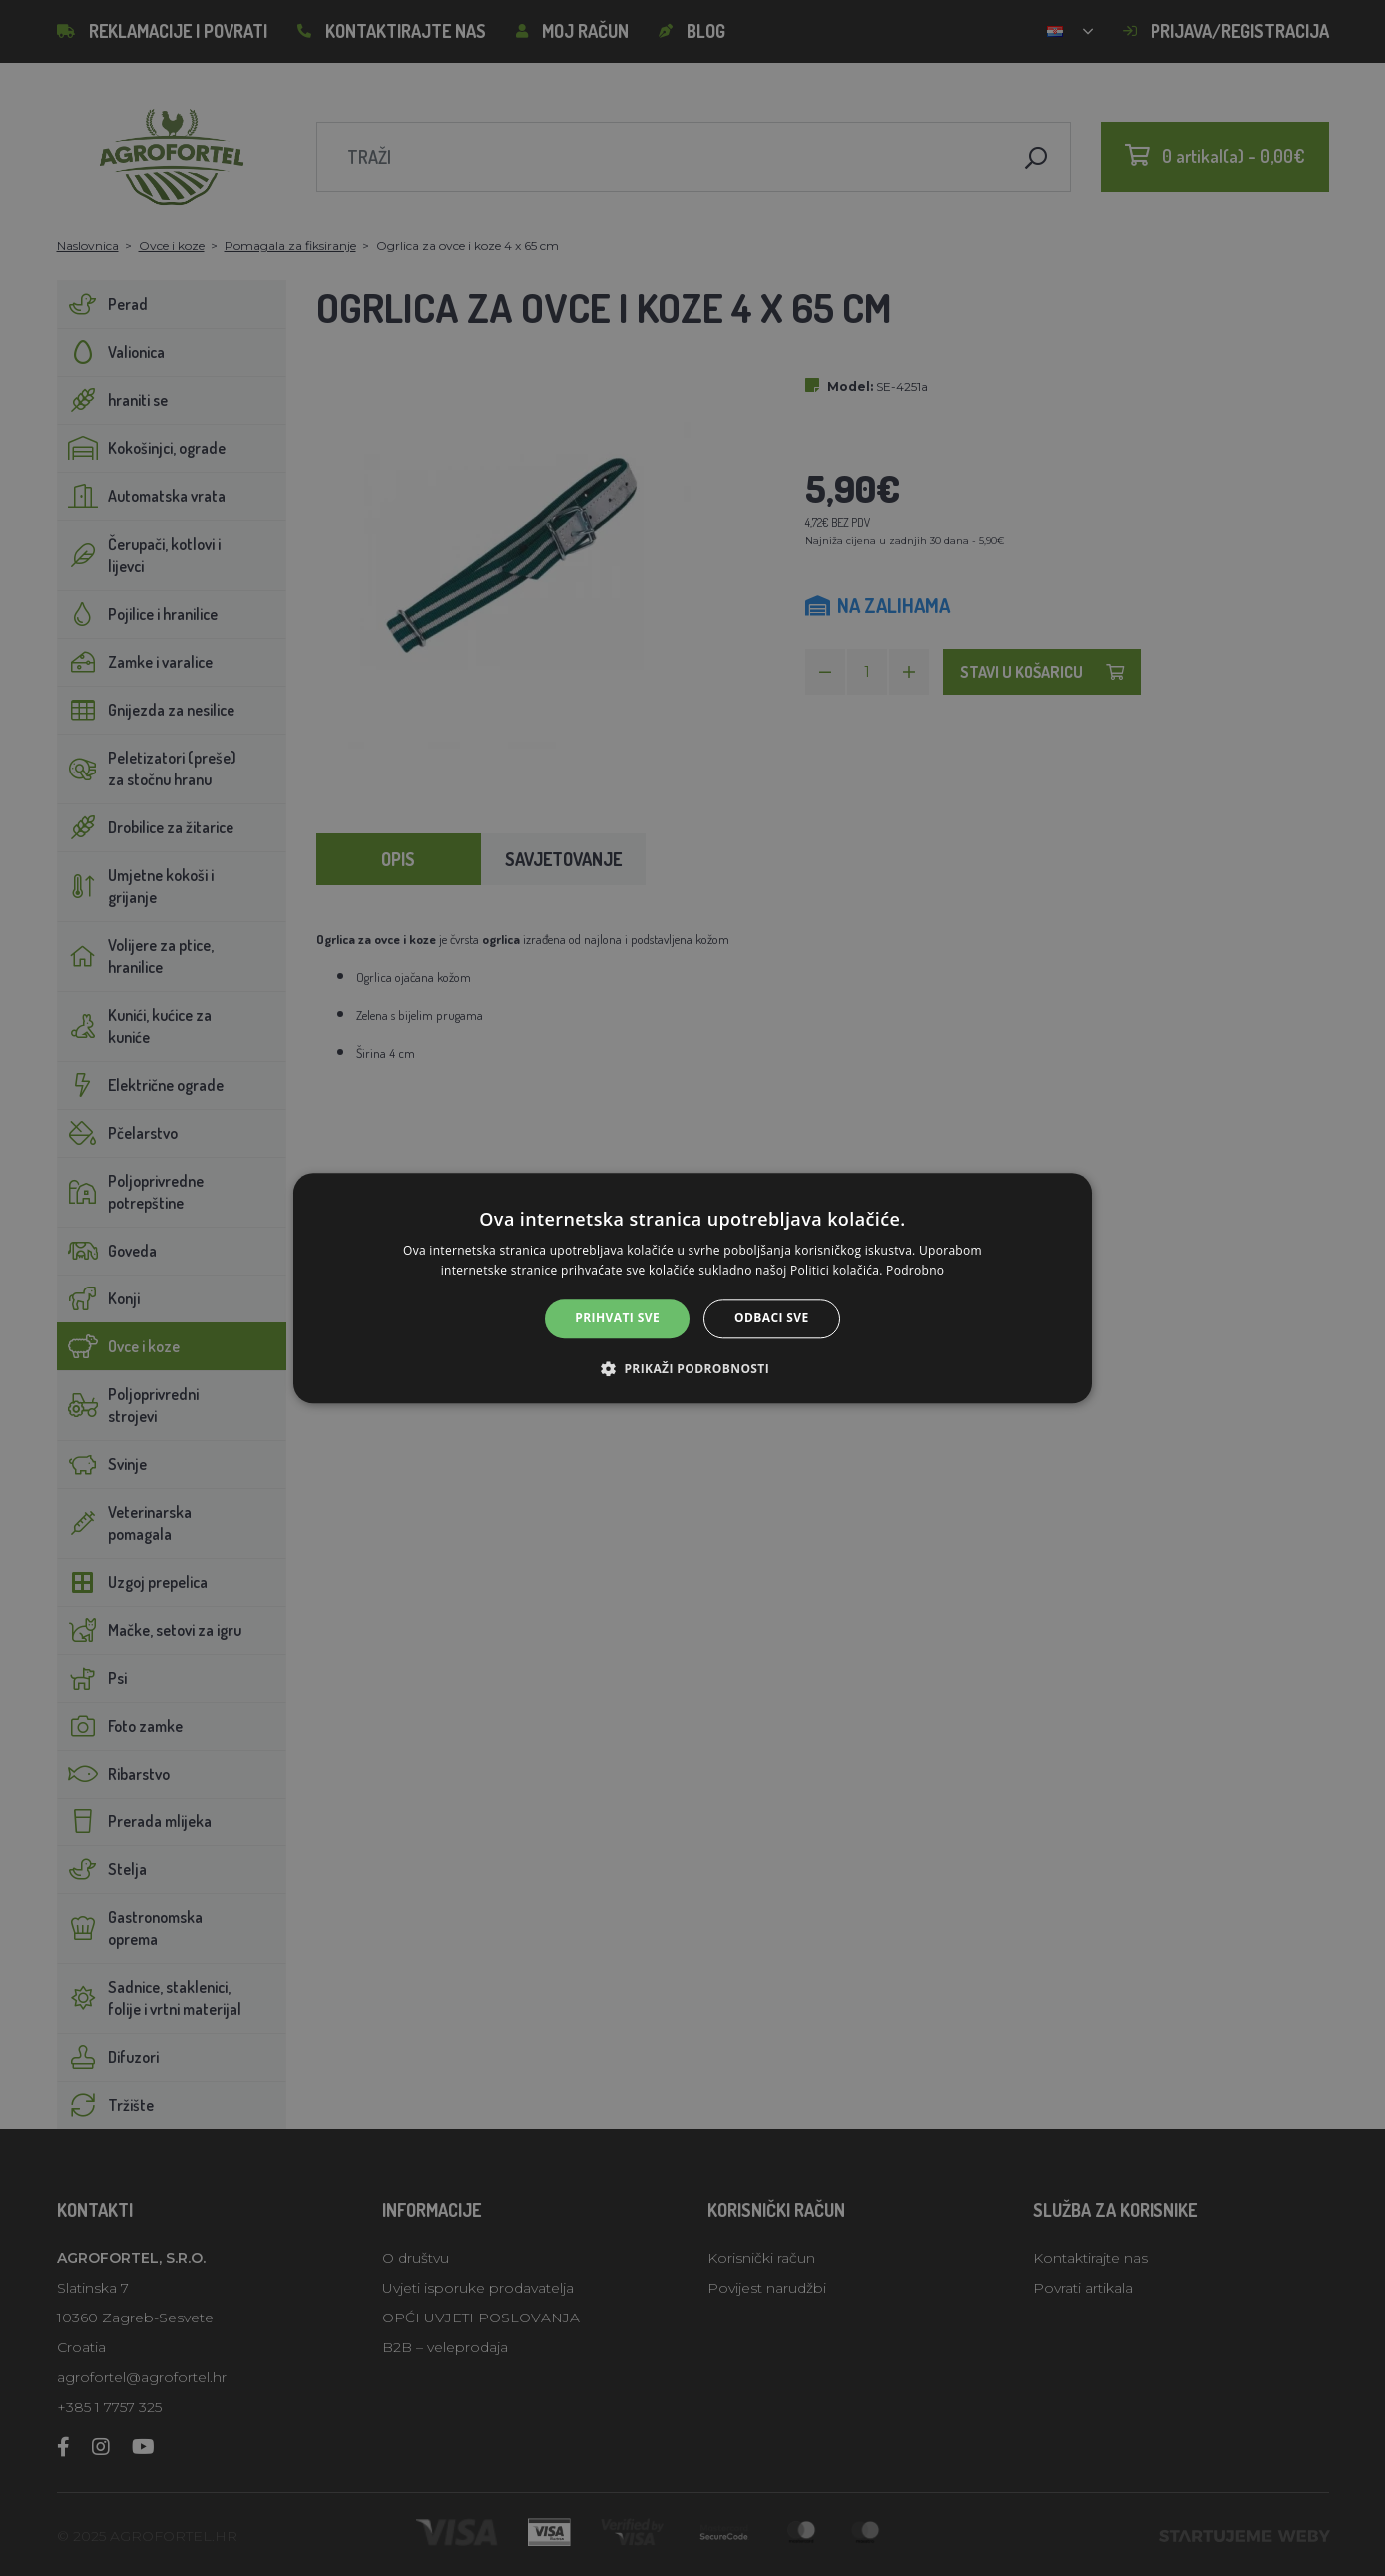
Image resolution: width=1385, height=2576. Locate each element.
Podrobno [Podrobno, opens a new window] (915, 1270)
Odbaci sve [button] (771, 1318)
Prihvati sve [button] (617, 1318)
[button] (692, 1368)
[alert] (692, 1288)
